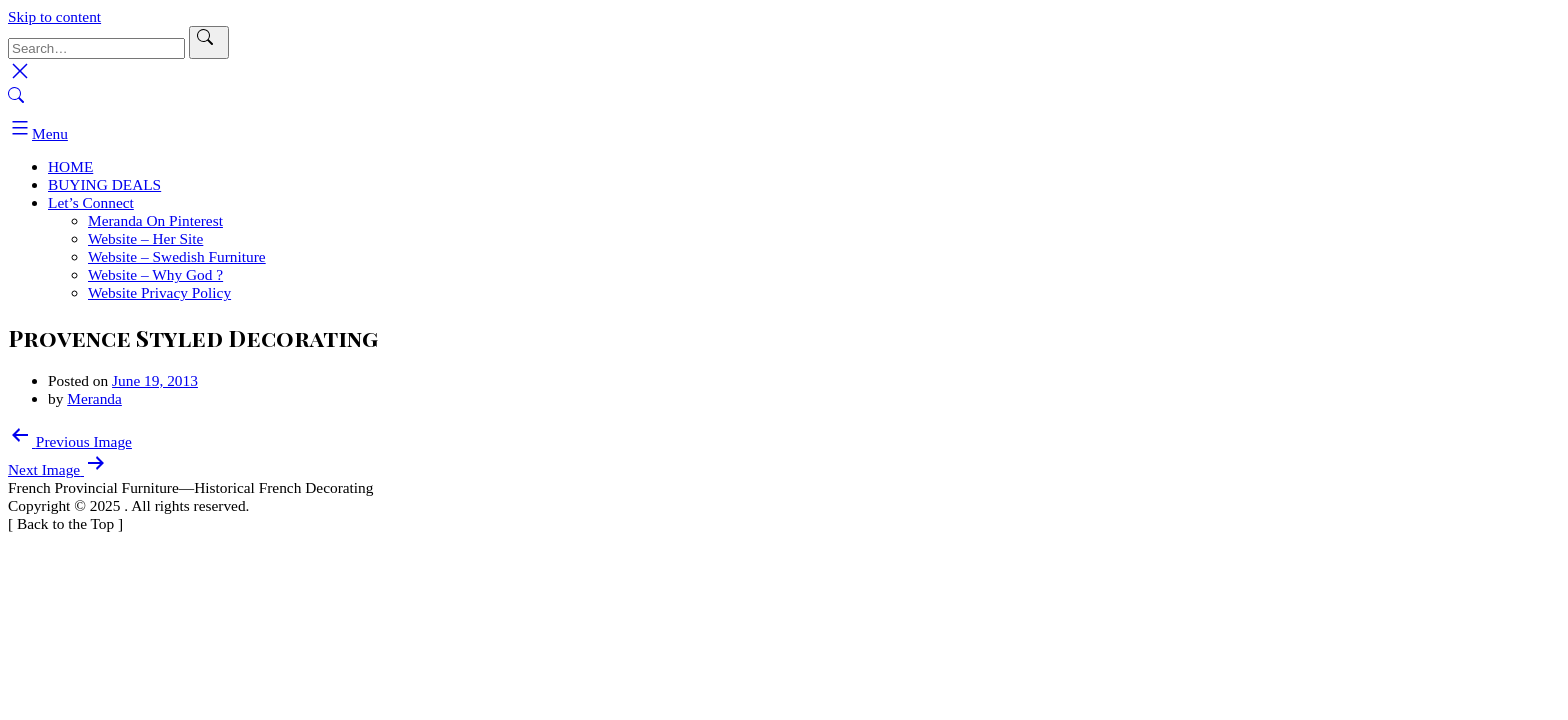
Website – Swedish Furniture (177, 256)
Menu (38, 133)
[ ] (65, 523)
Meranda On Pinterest (155, 220)
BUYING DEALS (104, 184)
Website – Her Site (145, 238)
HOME (70, 166)
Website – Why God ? (155, 274)
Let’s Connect (91, 202)
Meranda (94, 398)
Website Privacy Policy (159, 292)
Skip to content (54, 16)
